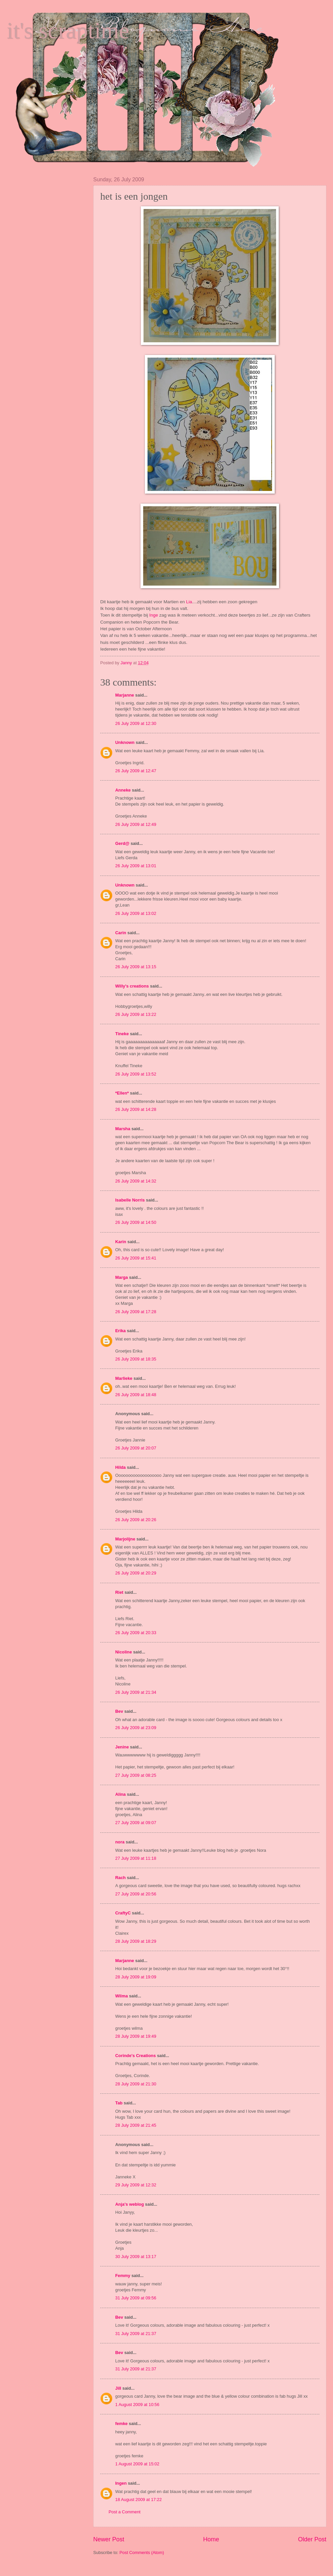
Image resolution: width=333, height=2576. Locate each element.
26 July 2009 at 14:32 (135, 1181)
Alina (120, 1794)
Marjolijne (125, 1538)
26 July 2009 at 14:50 (135, 1222)
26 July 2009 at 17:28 (135, 1311)
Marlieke (124, 1378)
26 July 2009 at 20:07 (135, 1447)
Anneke (123, 790)
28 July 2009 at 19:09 (135, 1976)
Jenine (122, 1746)
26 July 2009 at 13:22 (135, 1014)
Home (211, 2539)
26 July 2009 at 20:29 (135, 1572)
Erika (120, 1330)
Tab (119, 2102)
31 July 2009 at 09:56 (135, 2297)
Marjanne (124, 695)
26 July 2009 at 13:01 (135, 865)
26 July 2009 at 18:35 (135, 1358)
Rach (120, 1877)
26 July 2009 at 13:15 (135, 966)
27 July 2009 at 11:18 (135, 1858)
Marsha (122, 1128)
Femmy (122, 2275)
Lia (189, 601)
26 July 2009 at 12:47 (135, 770)
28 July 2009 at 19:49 (135, 2036)
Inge (153, 615)
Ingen (121, 2483)
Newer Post (108, 2539)
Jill (118, 2388)
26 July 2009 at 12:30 (135, 723)
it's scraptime (68, 30)
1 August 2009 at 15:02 (137, 2463)
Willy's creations (132, 986)
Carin (120, 932)
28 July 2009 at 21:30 (135, 2083)
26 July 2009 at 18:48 (135, 1394)
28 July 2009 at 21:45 (135, 2125)
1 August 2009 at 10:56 (137, 2404)
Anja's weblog (129, 2204)
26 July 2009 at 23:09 (135, 1727)
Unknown (125, 742)
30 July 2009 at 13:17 (135, 2256)
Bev (119, 1711)
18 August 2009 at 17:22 (138, 2499)
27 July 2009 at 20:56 (135, 1893)
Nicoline (123, 1651)
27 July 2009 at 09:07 (135, 1822)
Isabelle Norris (130, 1200)
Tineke (122, 1033)
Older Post (312, 2539)
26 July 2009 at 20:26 (135, 1519)
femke (121, 2423)
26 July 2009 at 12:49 (135, 824)
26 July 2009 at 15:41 (135, 1258)
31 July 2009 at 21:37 (135, 2333)
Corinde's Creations (135, 2055)
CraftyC (123, 1912)
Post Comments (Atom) (142, 2552)
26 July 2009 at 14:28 (135, 1109)
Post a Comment (125, 2511)
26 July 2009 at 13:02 (135, 913)
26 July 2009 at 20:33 (135, 1632)
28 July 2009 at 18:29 (135, 1941)
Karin (120, 1241)
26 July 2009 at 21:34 (135, 1692)
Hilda (120, 1467)
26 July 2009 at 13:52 (135, 1074)
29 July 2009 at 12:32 (135, 2184)
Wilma (121, 1995)
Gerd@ (122, 843)
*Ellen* (122, 1093)
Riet (119, 1592)
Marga (121, 1277)
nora (120, 1841)
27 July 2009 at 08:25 (135, 1775)
